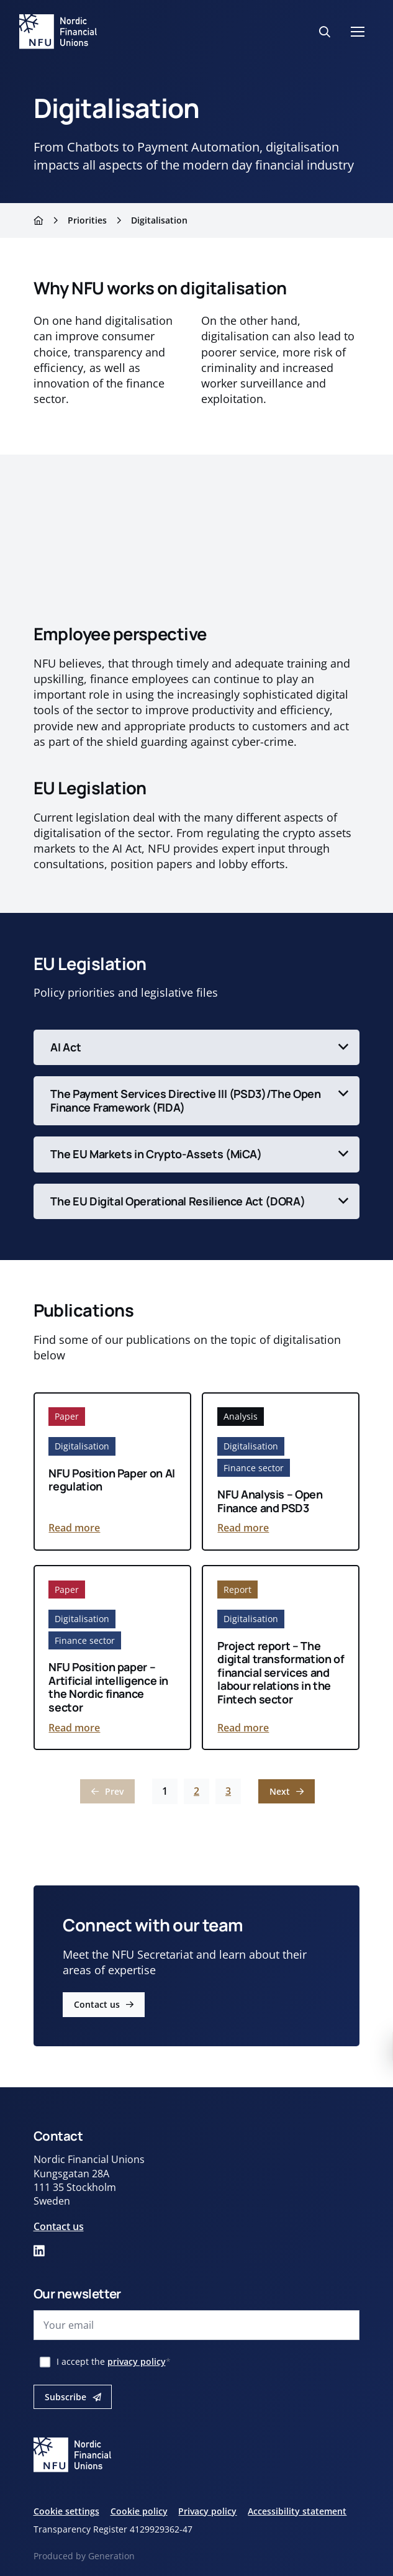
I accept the (113, 2361)
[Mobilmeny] (357, 32)
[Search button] (324, 32)
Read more (74, 1528)
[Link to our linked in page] (39, 2250)
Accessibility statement (297, 2511)
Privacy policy (207, 2511)
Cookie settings (66, 2511)
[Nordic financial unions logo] (58, 31)
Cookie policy (139, 2511)
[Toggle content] (197, 1048)
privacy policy (136, 2361)
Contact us (97, 2005)
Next (279, 1791)
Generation (111, 2556)
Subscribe (65, 2397)
